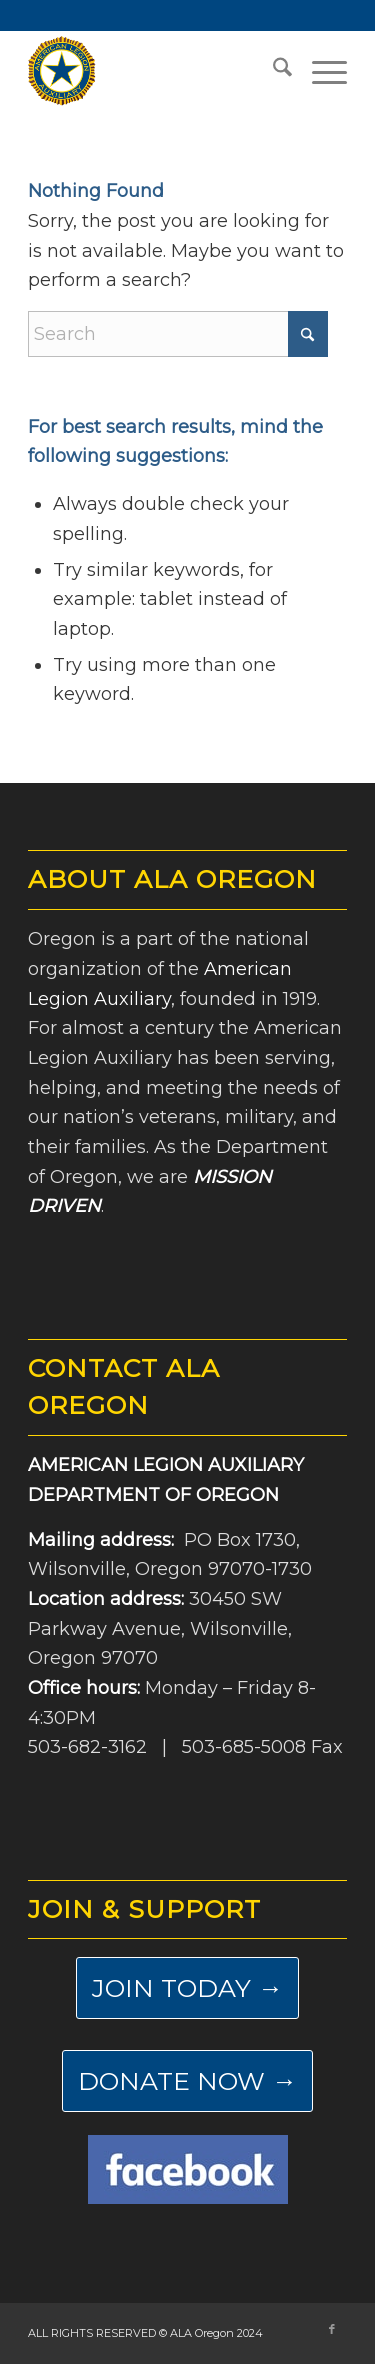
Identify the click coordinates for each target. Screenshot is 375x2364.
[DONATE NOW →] (187, 2081)
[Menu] (319, 71)
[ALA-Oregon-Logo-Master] (155, 71)
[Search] (272, 71)
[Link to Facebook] (332, 2329)
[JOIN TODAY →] (187, 1988)
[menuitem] (272, 71)
